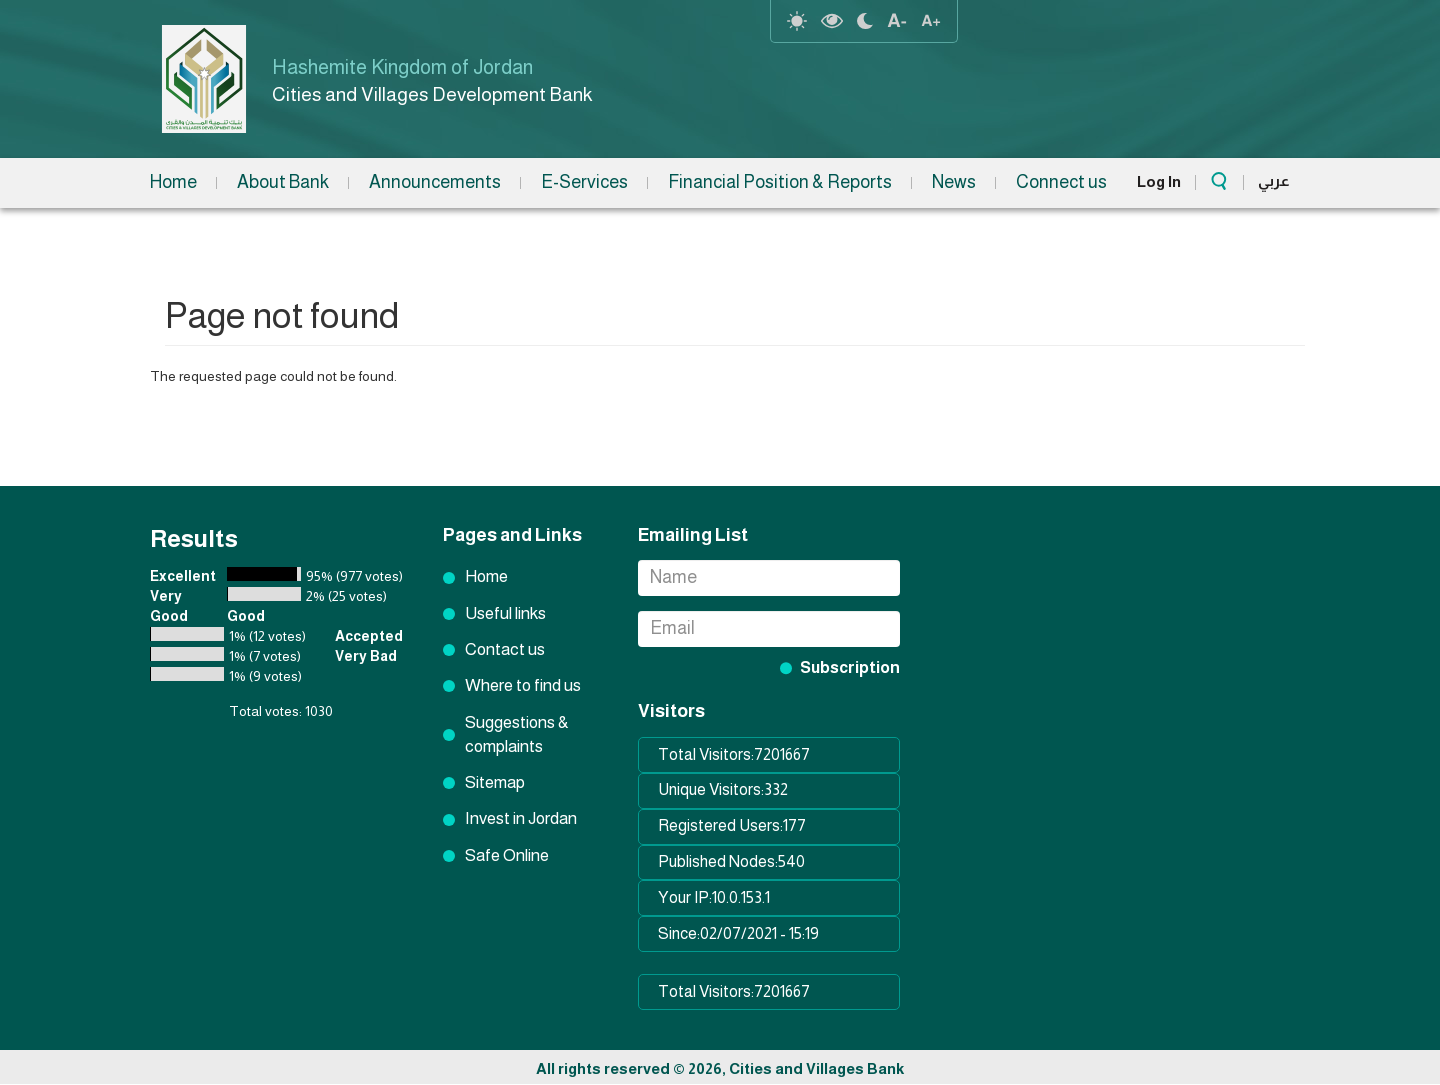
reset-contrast (797, 21)
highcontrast (832, 21)
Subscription (850, 667)
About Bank (283, 182)
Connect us (1061, 182)
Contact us (505, 649)
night (865, 21)
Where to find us (523, 685)
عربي (1274, 180)
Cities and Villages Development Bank (435, 95)
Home (173, 182)
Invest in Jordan (521, 818)
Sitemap (495, 782)
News (954, 182)
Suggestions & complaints (517, 734)
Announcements (435, 182)
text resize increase (931, 21)
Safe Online (507, 855)
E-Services (584, 182)
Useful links (505, 613)
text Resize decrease (897, 21)
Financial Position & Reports (780, 182)
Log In (1159, 181)
